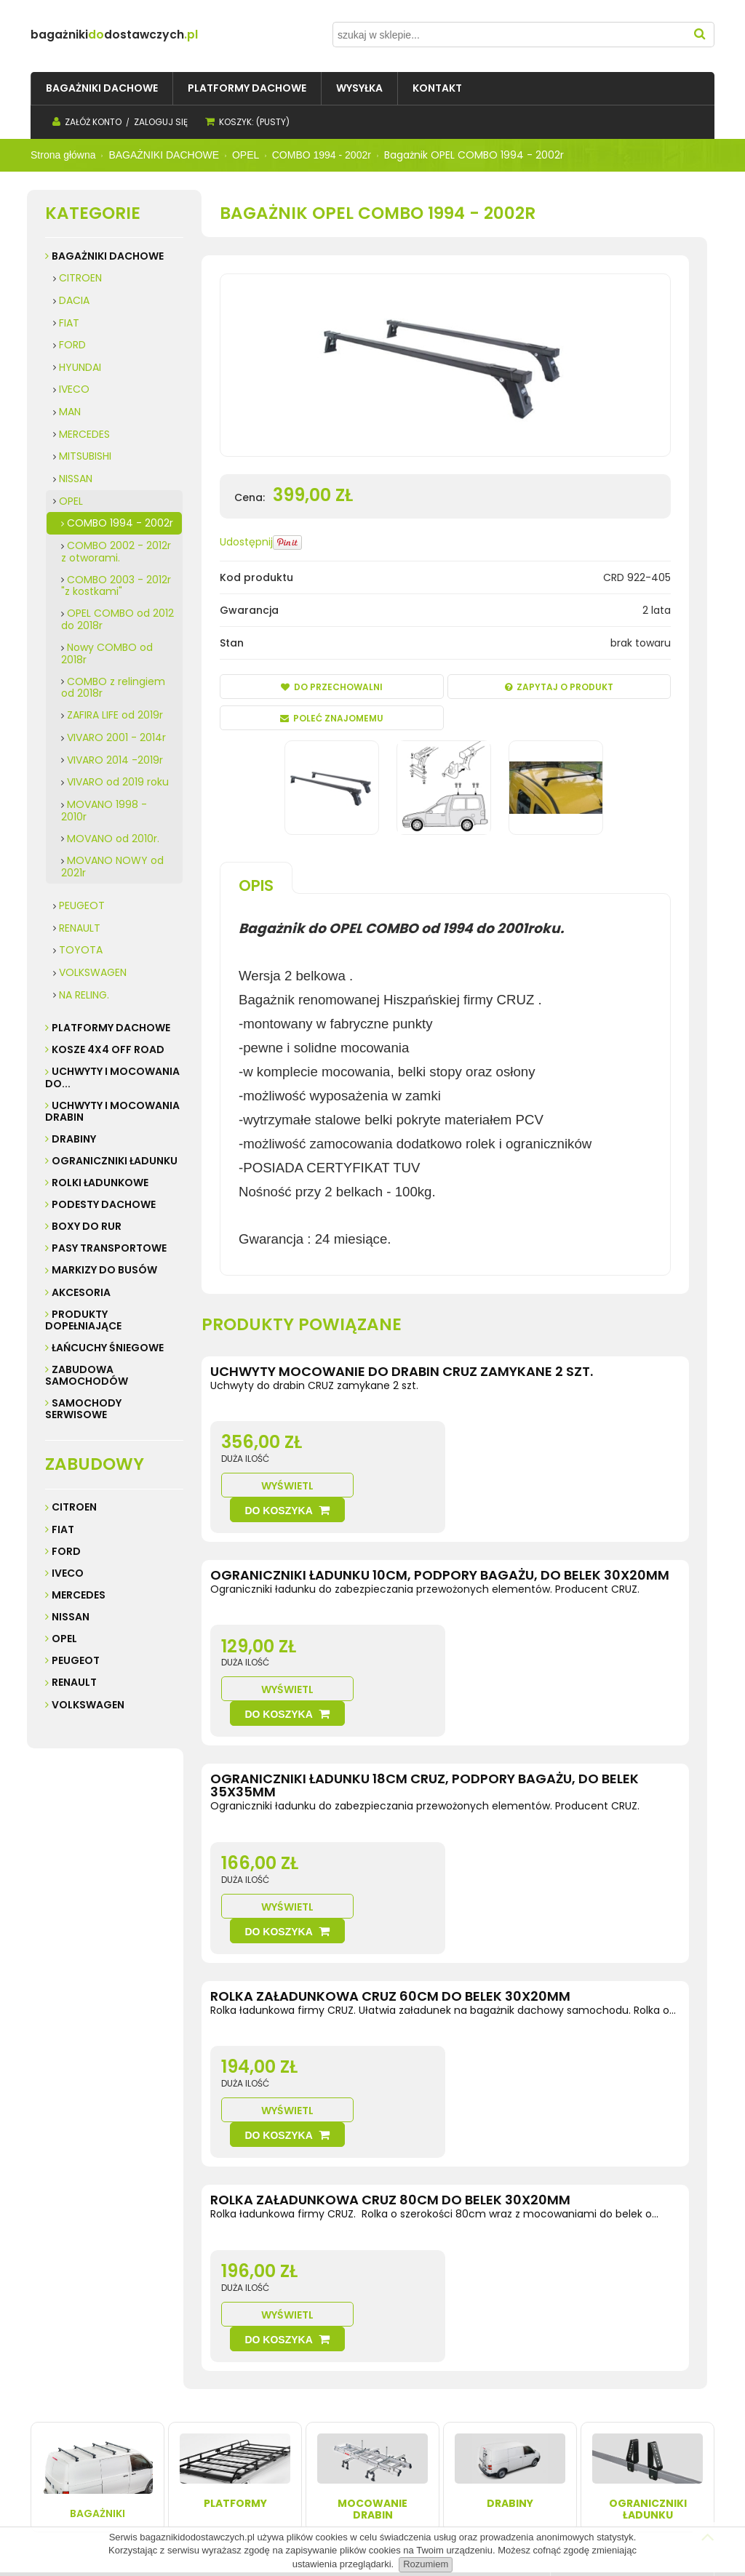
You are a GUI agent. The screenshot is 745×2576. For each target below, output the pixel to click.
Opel (64, 1638)
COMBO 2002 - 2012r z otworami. (116, 551)
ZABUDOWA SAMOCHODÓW (86, 1375)
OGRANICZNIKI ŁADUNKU (115, 1160)
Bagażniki (97, 2236)
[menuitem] (101, 88)
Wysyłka (184, 2396)
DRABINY (74, 1139)
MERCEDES (84, 434)
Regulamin (61, 2396)
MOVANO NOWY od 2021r (112, 866)
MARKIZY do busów (104, 1270)
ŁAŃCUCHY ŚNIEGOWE (108, 1347)
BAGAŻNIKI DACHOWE (108, 256)
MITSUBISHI (85, 456)
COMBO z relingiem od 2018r (113, 687)
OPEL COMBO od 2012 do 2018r (117, 619)
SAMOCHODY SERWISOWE (83, 1409)
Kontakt (53, 2410)
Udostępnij (246, 542)
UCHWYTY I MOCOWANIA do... (112, 1077)
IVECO (74, 389)
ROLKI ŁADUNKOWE (100, 1182)
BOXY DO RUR (86, 1226)
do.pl (157, 35)
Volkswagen (88, 1704)
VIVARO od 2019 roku (118, 782)
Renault (74, 1682)
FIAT (69, 323)
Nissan (70, 1616)
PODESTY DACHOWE (104, 1204)
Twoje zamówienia (337, 2396)
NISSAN (75, 478)
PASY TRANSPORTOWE (109, 1248)
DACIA (74, 300)
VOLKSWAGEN (93, 972)
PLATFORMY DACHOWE (111, 1027)
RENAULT (79, 928)
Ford (66, 1551)
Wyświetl (501, 1461)
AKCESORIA (81, 1292)
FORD (72, 344)
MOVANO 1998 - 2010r (104, 810)
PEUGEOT (82, 905)
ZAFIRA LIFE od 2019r (115, 715)
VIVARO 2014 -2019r (115, 760)
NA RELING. (84, 995)
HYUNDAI (80, 367)
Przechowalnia (328, 2425)
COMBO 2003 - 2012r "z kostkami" (116, 585)
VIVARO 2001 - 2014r (116, 737)
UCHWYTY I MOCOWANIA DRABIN (112, 1111)
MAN (70, 411)
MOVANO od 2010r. (113, 838)
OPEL (71, 501)
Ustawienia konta (334, 2410)
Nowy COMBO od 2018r (107, 653)
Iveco (68, 1573)
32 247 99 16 (612, 2439)
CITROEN (80, 278)
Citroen (74, 1507)
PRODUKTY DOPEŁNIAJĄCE (83, 1320)
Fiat (63, 1529)
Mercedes (78, 1595)
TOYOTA (81, 950)
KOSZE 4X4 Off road (108, 1049)
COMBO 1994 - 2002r (120, 523)
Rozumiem (425, 2564)
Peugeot (76, 1660)
